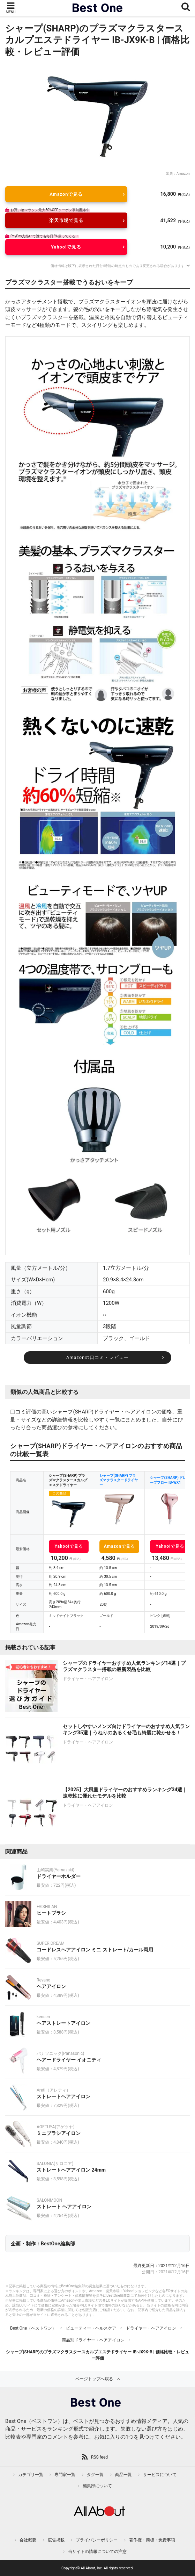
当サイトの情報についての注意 (97, 2551)
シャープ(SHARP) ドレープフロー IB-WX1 (168, 1480)
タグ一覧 (95, 2474)
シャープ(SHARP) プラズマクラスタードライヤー (118, 1480)
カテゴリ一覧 (30, 2474)
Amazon (183, 173)
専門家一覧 (64, 2474)
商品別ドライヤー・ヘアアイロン (93, 2340)
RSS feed (99, 2457)
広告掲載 (56, 2540)
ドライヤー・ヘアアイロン (151, 2328)
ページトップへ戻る (94, 2378)
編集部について (97, 2485)
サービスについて (160, 2474)
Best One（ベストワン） (33, 2328)
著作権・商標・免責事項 (152, 2540)
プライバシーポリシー (97, 2540)
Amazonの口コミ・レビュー (97, 1357)
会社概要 (28, 2540)
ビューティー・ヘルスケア (91, 2328)
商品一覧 (123, 2474)
